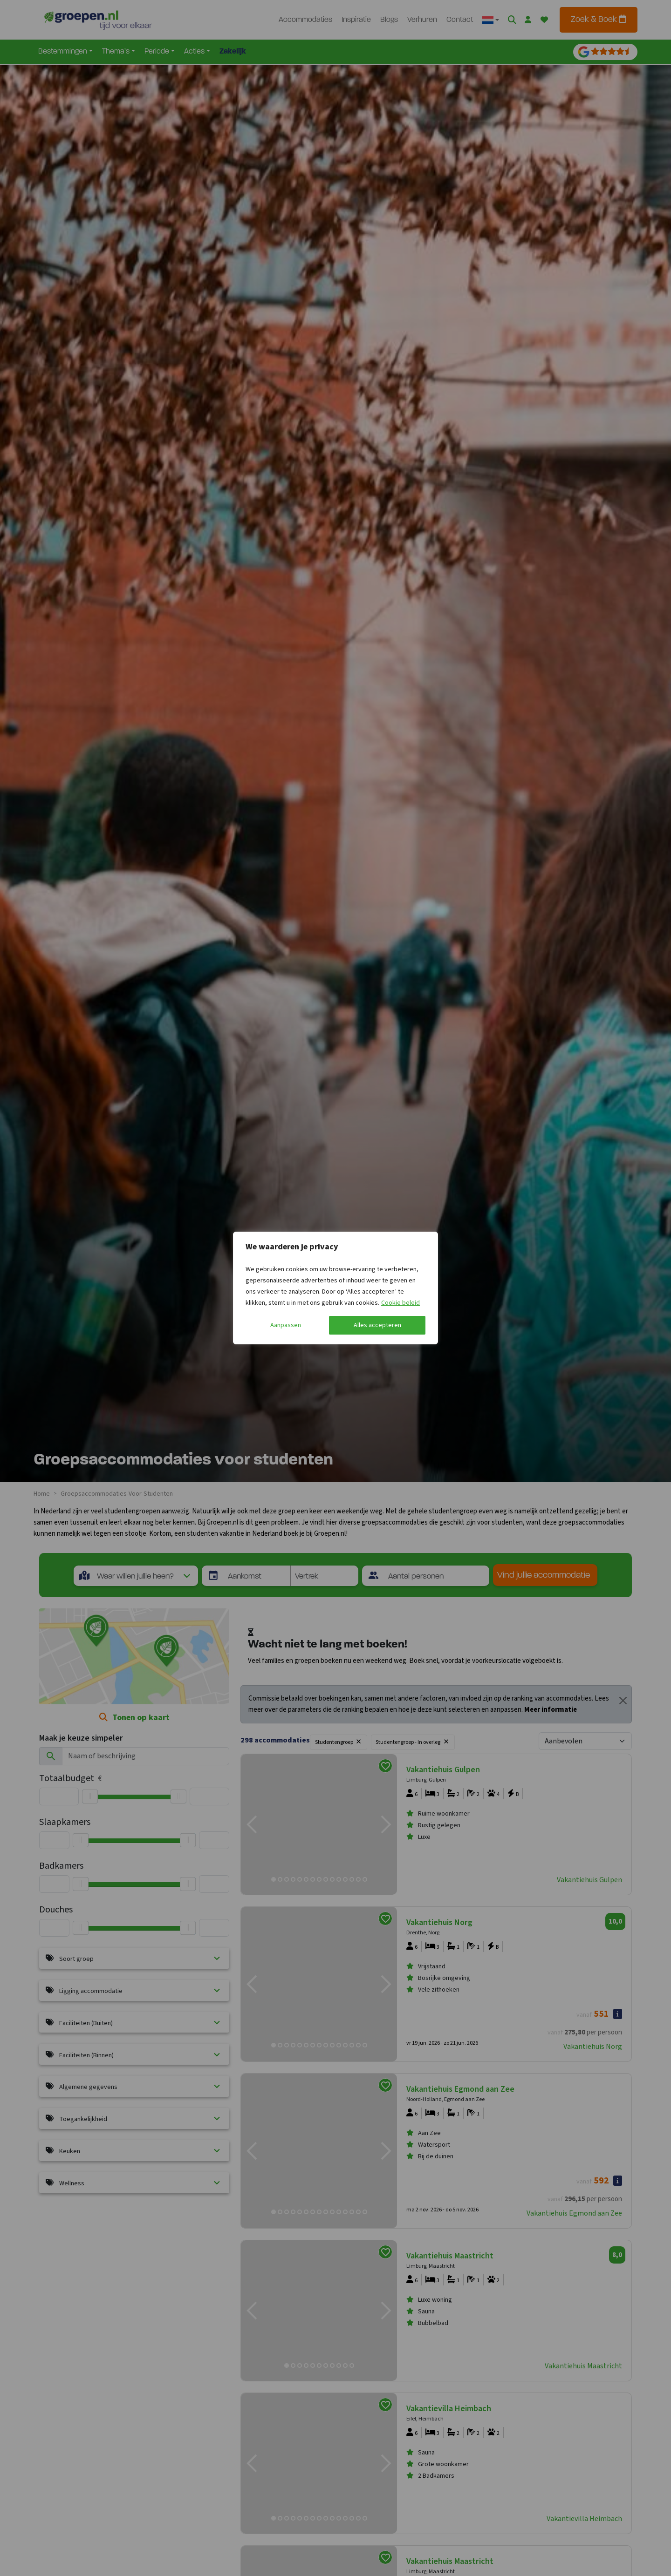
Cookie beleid (400, 1303)
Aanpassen (285, 1325)
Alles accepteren (377, 1325)
